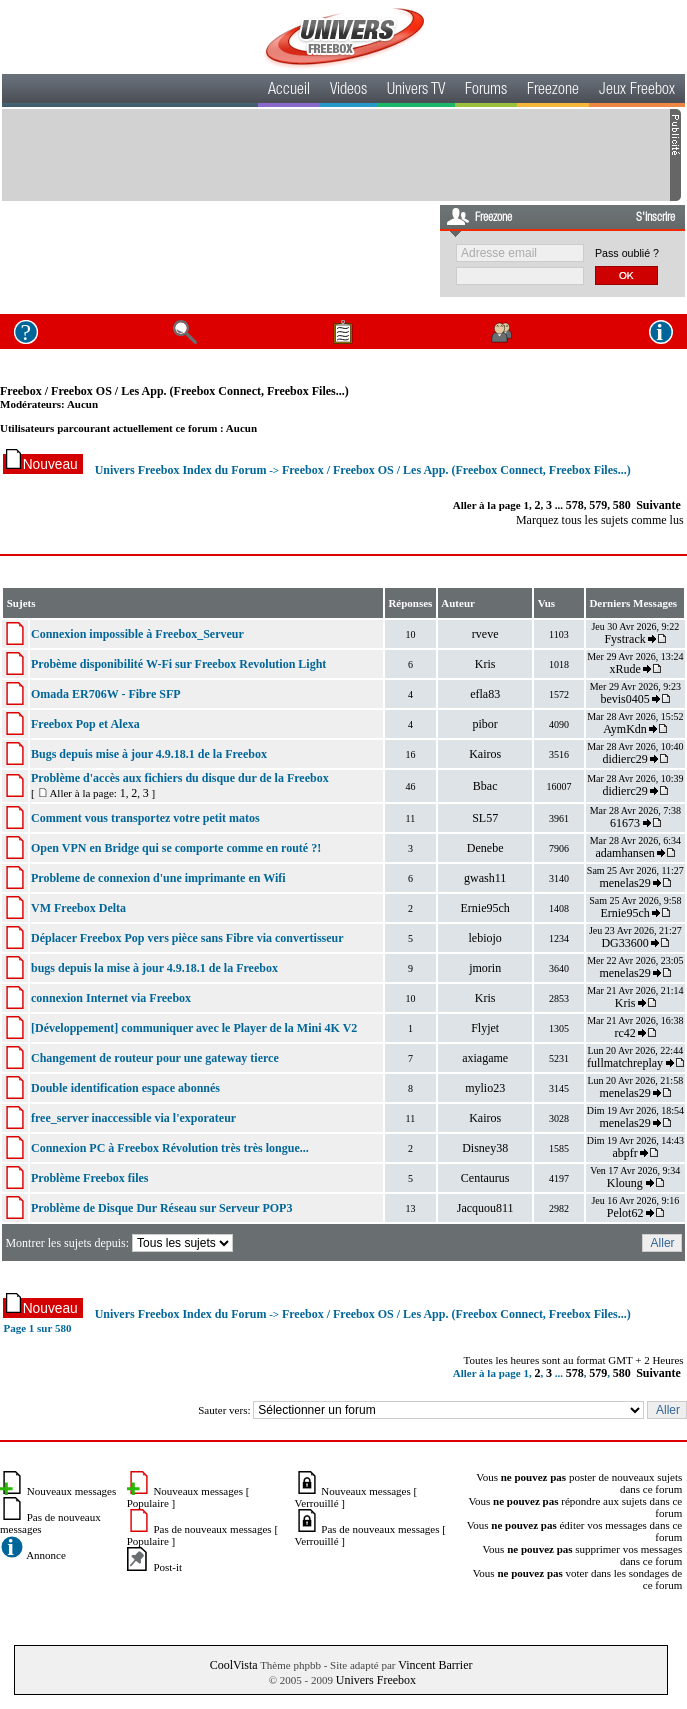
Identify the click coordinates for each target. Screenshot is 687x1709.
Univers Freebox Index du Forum (181, 470)
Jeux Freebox (637, 91)
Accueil (289, 91)
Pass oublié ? (627, 253)
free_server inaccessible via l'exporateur (133, 1118)
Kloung (626, 1183)
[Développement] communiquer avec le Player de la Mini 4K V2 (194, 1028)
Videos (348, 91)
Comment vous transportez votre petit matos (145, 818)
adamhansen (624, 853)
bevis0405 (624, 699)
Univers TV (416, 91)
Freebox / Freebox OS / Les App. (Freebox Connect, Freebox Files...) (174, 391)
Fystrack (624, 639)
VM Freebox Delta (78, 908)
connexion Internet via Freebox (111, 998)
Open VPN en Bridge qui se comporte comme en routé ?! (176, 848)
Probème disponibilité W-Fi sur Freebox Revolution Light (178, 664)
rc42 (624, 1033)
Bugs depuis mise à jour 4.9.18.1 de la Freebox (149, 754)
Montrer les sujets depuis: (120, 1243)
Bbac (485, 786)
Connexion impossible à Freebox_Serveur (137, 634)
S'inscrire (655, 218)
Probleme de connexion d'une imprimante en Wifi (158, 878)
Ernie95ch (485, 908)
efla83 (485, 694)
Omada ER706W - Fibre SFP (106, 694)
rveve (485, 634)
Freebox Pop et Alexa (85, 724)
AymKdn (625, 729)
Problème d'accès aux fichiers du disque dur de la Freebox (180, 778)
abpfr (624, 1153)
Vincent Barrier (435, 1665)
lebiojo (485, 938)
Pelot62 (625, 1213)
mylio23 (485, 1088)
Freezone (553, 91)
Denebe (485, 848)
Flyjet (485, 1028)
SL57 (485, 818)
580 (622, 505)
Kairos (485, 754)
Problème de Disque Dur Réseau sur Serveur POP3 (161, 1208)
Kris (485, 664)
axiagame (485, 1058)
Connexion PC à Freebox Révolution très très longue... (170, 1148)
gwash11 (485, 878)
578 (575, 505)
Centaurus (485, 1178)
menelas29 (624, 883)
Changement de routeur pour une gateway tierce (155, 1058)
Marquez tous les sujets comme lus (600, 520)
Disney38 (485, 1148)
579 (598, 505)
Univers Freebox (376, 1680)
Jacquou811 (485, 1208)
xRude (624, 669)
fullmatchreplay (625, 1063)
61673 (625, 823)
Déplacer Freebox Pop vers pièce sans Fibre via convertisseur (187, 938)
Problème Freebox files (90, 1178)
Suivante (658, 505)
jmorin (485, 968)
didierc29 (624, 759)
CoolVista (234, 1665)
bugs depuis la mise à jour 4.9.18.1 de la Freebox (154, 968)
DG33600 (624, 943)
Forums (486, 91)
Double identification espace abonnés (125, 1088)
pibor (485, 724)
